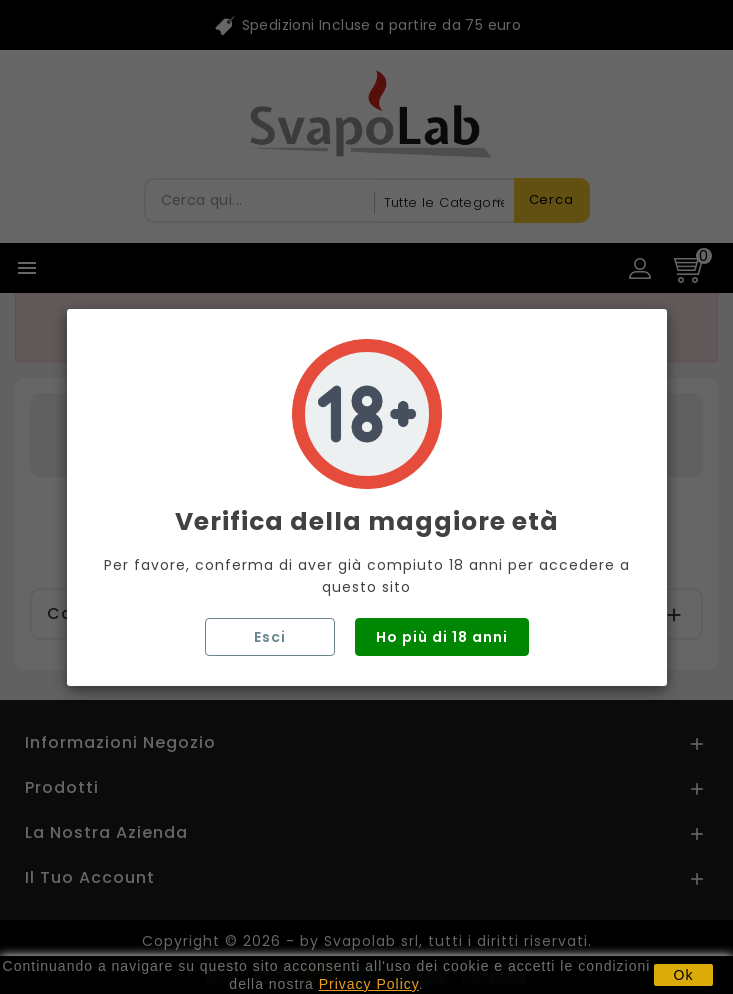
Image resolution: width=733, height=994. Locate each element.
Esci (270, 637)
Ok (684, 975)
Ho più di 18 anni (442, 637)
